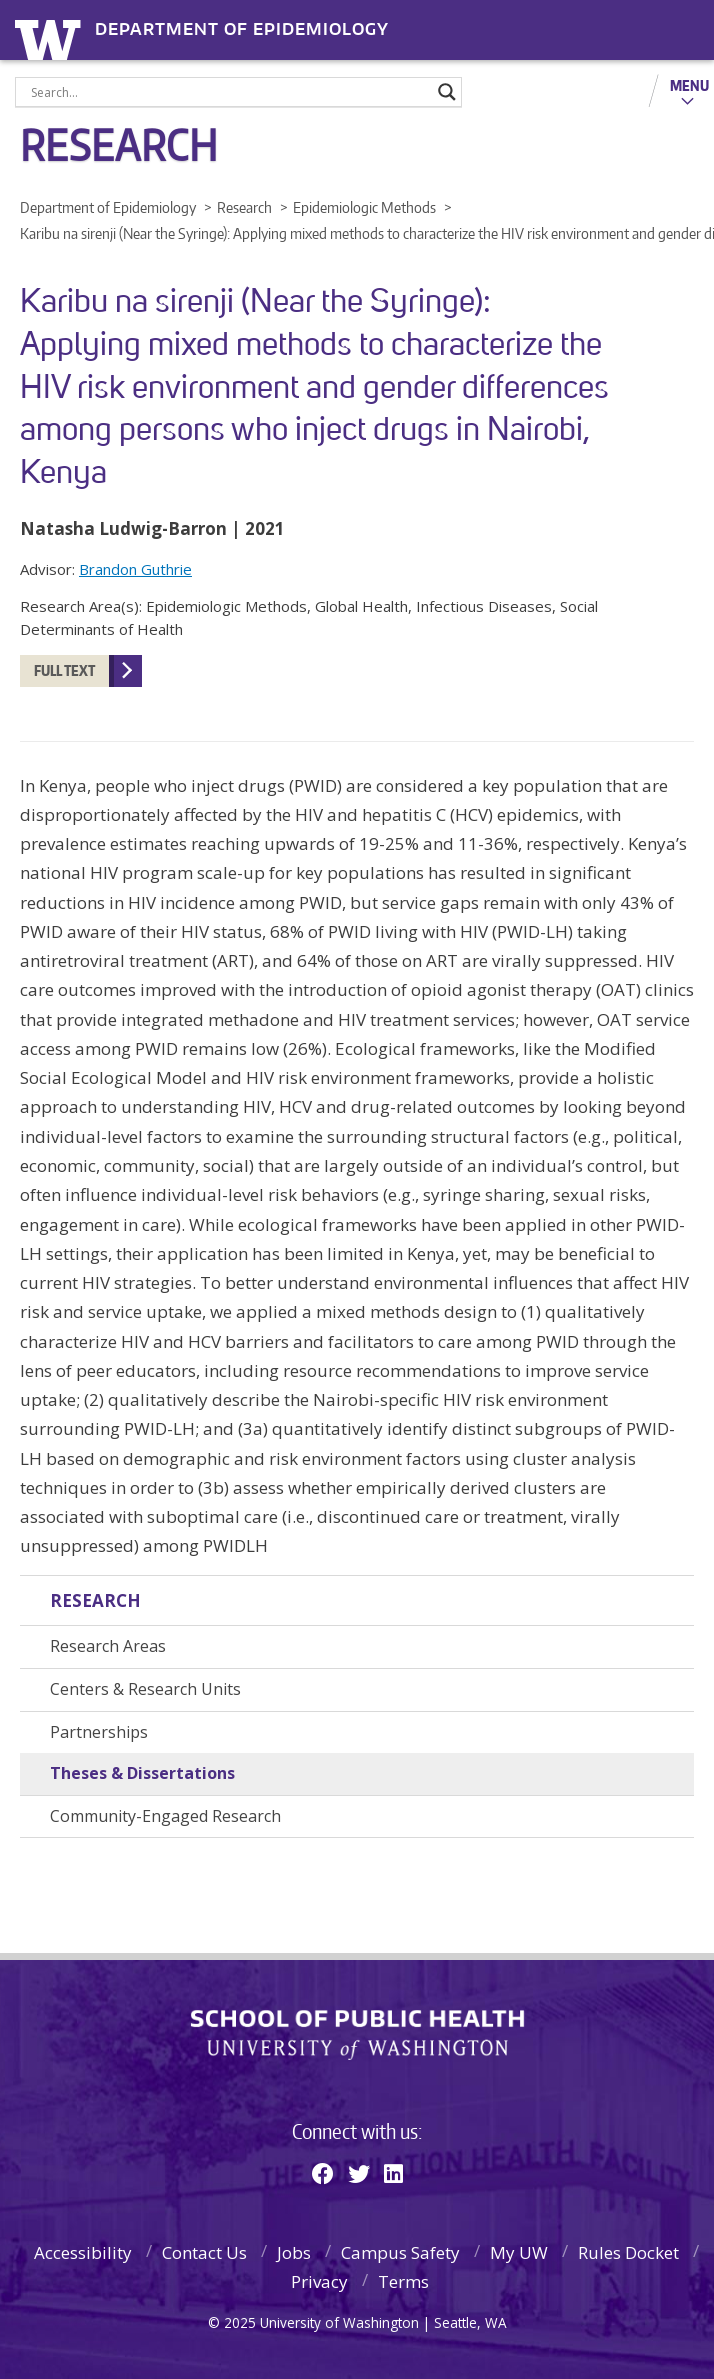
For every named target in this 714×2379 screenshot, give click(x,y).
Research (95, 1600)
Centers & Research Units (145, 1689)
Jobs (294, 2252)
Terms (403, 2281)
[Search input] (229, 92)
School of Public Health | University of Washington (357, 2035)
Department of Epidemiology (242, 29)
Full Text (64, 670)
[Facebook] (323, 2173)
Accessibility (83, 2252)
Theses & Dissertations (142, 1773)
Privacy (319, 2281)
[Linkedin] (393, 2173)
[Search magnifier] (447, 92)
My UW (519, 2252)
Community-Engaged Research (165, 1816)
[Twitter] (359, 2173)
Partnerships (99, 1732)
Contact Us (204, 2252)
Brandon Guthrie (135, 569)
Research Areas (108, 1646)
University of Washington (51, 37)
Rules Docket (628, 2252)
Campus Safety (400, 2252)
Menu (689, 85)
